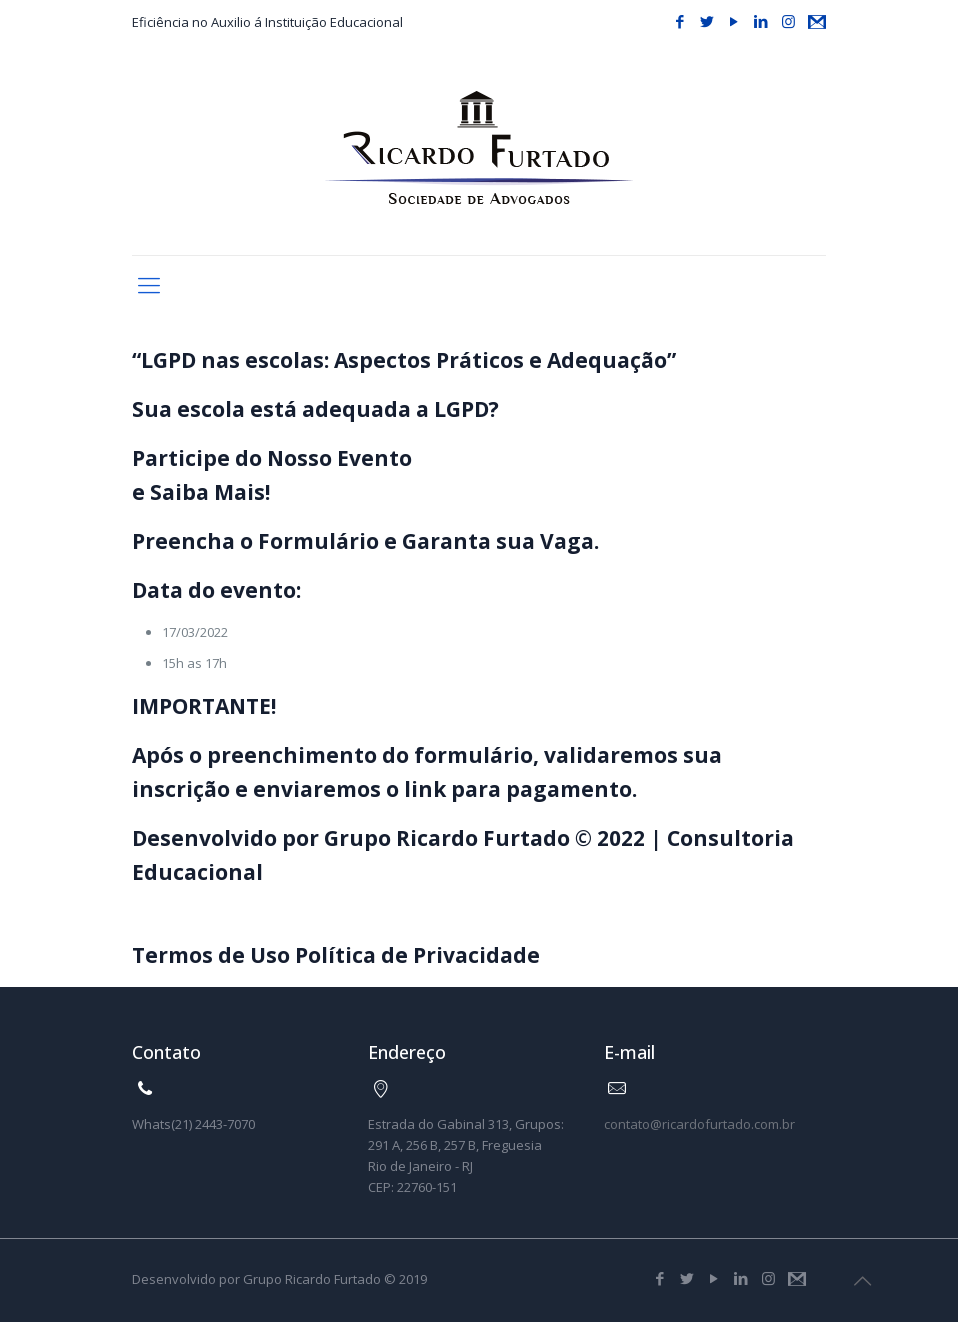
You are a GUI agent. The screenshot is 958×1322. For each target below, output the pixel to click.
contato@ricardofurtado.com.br (699, 1124)
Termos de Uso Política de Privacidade (336, 955)
